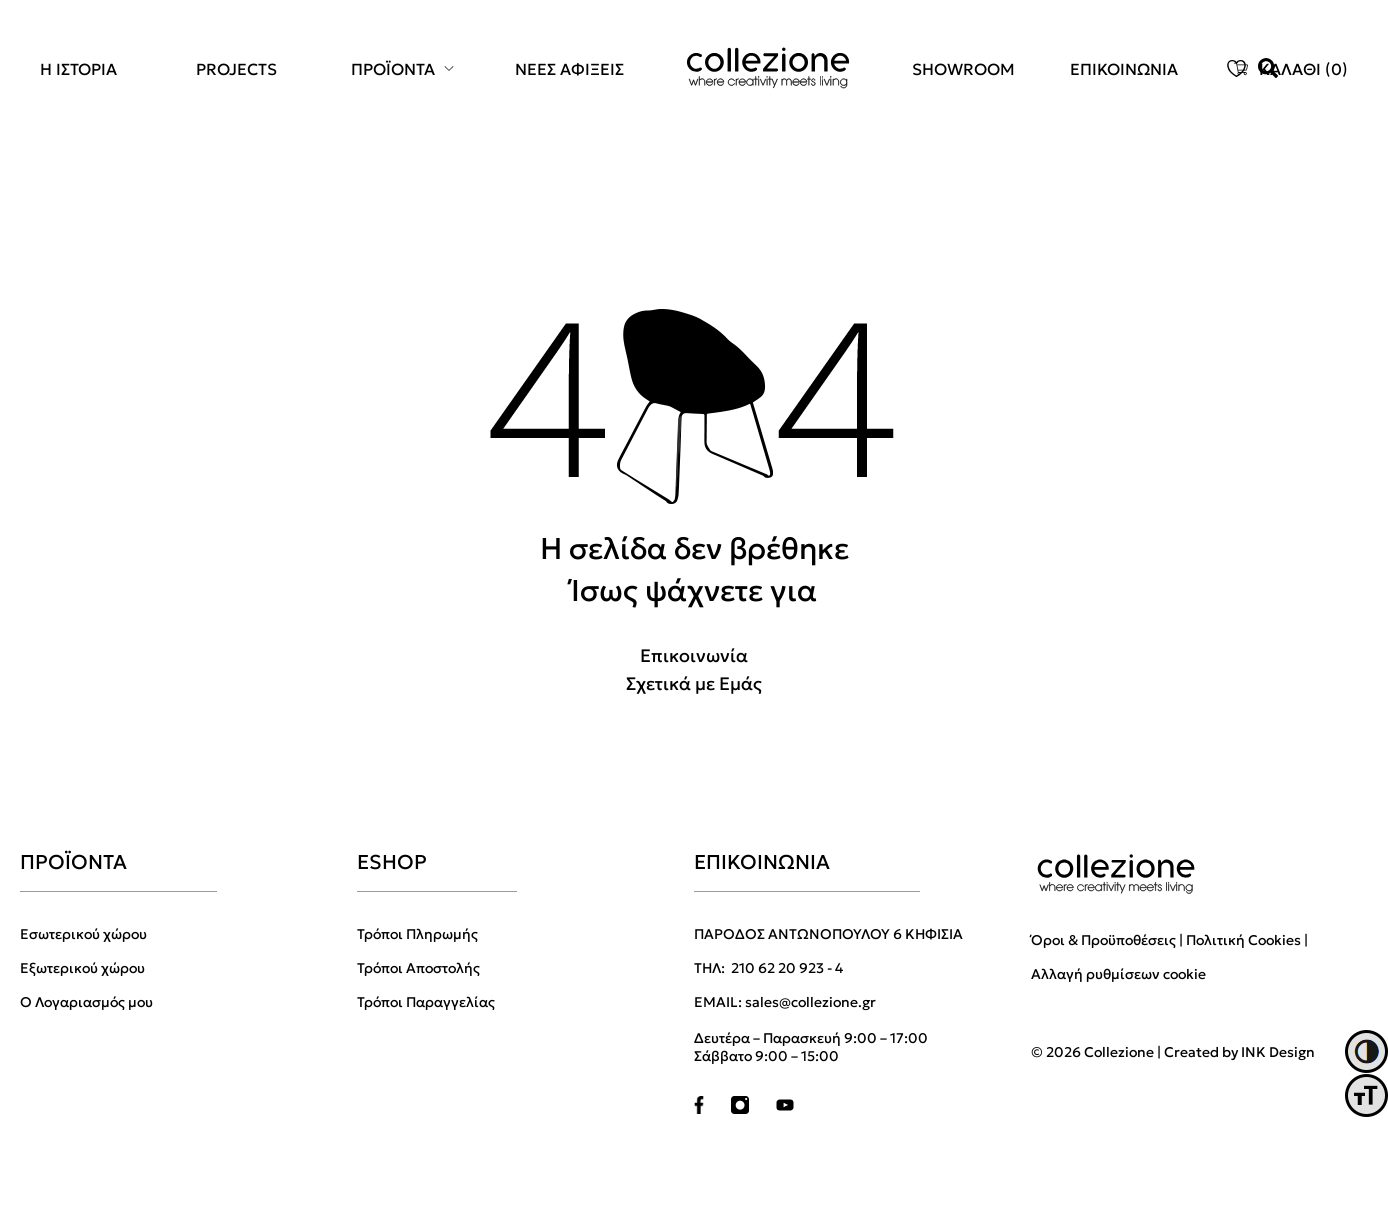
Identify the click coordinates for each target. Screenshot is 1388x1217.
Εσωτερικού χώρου (83, 934)
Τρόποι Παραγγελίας (426, 1002)
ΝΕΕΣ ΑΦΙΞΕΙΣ (569, 69)
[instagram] (740, 1109)
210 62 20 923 (779, 968)
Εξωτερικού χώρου (82, 968)
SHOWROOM (963, 69)
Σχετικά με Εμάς (694, 683)
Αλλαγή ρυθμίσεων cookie (1118, 974)
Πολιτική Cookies (1243, 940)
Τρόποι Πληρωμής (417, 934)
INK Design (1278, 1052)
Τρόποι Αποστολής (418, 968)
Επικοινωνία (694, 655)
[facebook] (699, 1109)
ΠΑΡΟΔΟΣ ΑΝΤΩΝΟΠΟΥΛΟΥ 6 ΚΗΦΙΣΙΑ (828, 934)
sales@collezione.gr (810, 1002)
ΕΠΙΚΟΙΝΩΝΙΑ (1124, 69)
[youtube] (785, 1109)
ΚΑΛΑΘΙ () (1303, 69)
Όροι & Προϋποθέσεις (1103, 940)
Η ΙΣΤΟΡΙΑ (78, 69)
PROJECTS (236, 69)
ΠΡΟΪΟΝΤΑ (393, 69)
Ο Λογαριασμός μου (86, 1002)
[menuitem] (90, 69)
